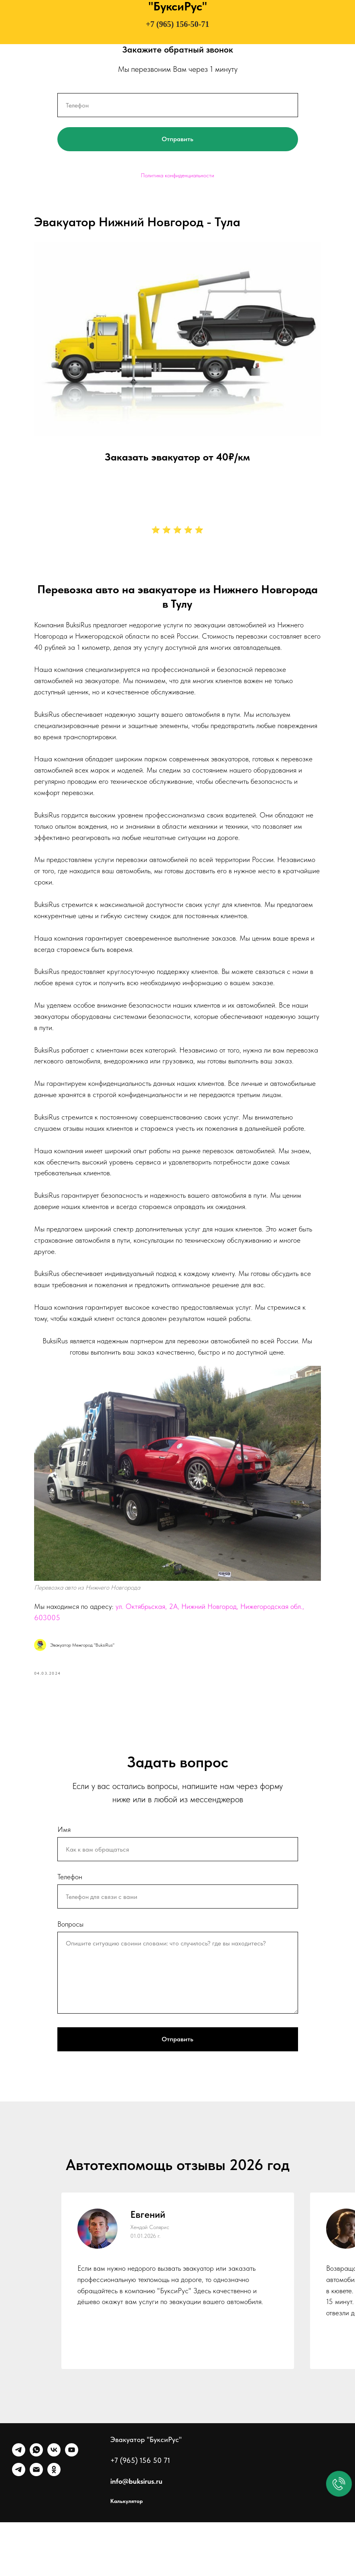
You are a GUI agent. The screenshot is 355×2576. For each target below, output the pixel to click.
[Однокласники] (54, 2527)
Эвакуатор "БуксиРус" (146, 2493)
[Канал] (18, 2527)
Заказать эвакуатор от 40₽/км (177, 440)
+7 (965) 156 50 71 (140, 2514)
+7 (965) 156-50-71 (177, 24)
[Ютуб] (71, 2508)
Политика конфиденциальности (177, 175)
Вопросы (70, 1978)
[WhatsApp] (36, 2508)
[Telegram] (18, 2508)
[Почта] (36, 2527)
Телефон (69, 1930)
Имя (64, 1883)
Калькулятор (126, 2555)
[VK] (54, 2508)
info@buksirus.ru (136, 2535)
